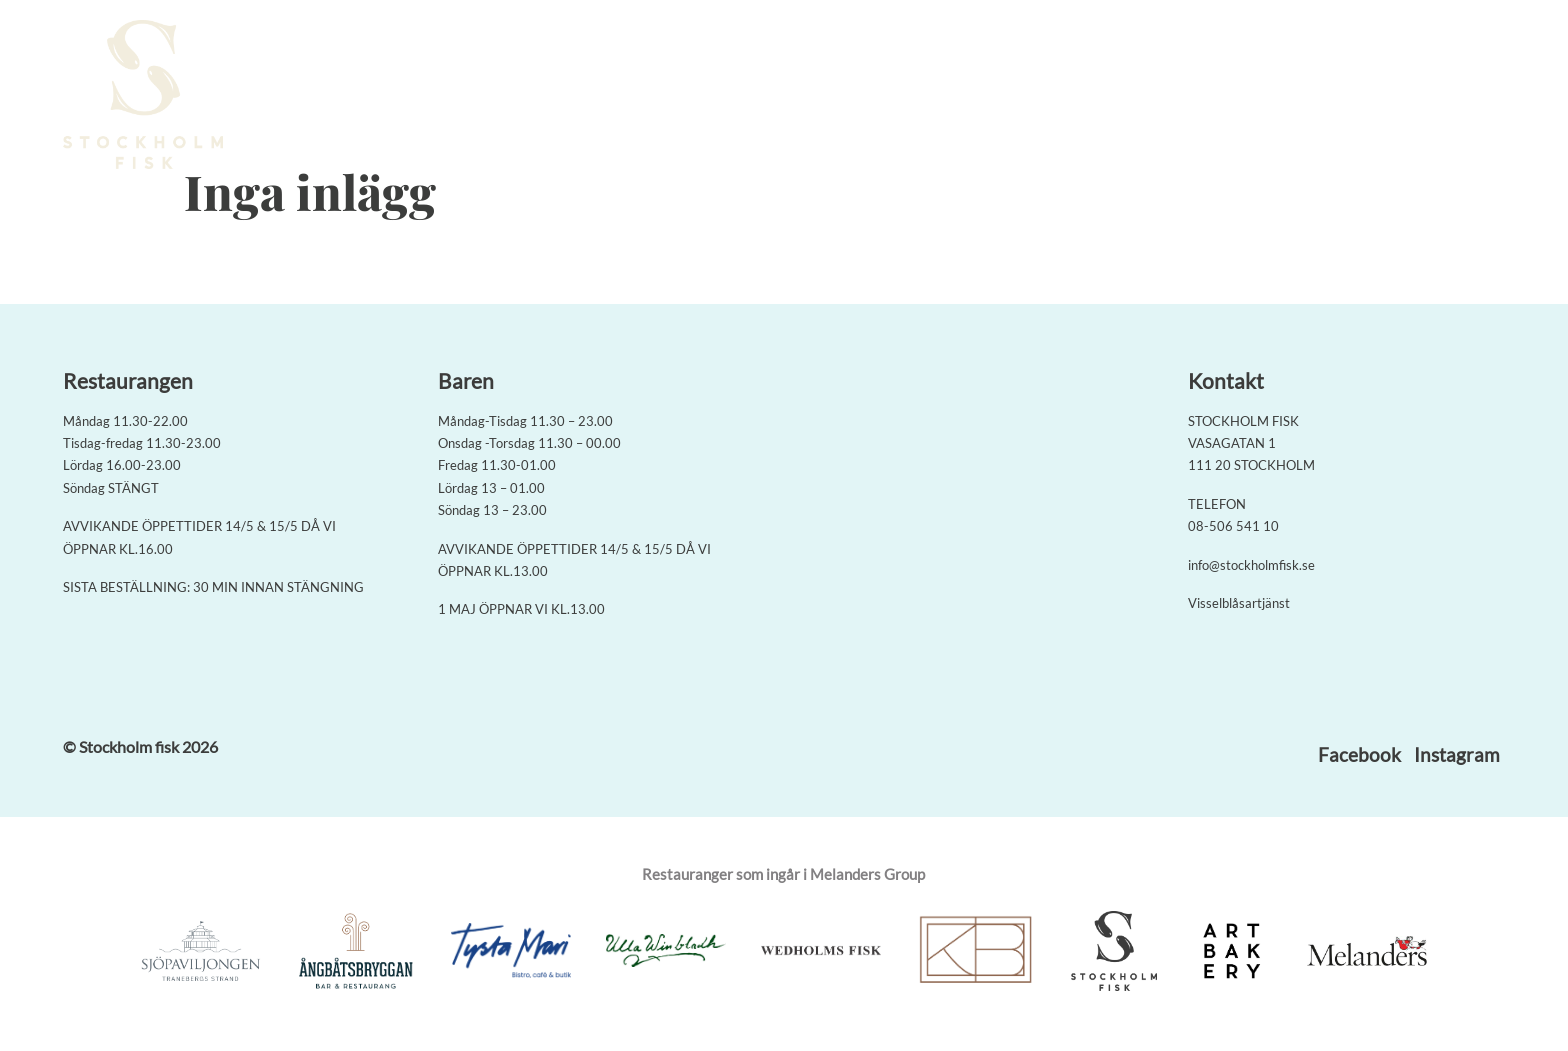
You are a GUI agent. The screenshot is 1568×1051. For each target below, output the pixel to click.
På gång (1253, 97)
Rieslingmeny (950, 97)
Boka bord (723, 97)
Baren (1105, 97)
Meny (1041, 97)
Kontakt (1337, 97)
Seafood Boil (831, 97)
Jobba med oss (1442, 97)
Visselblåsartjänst (1239, 603)
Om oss (1175, 97)
